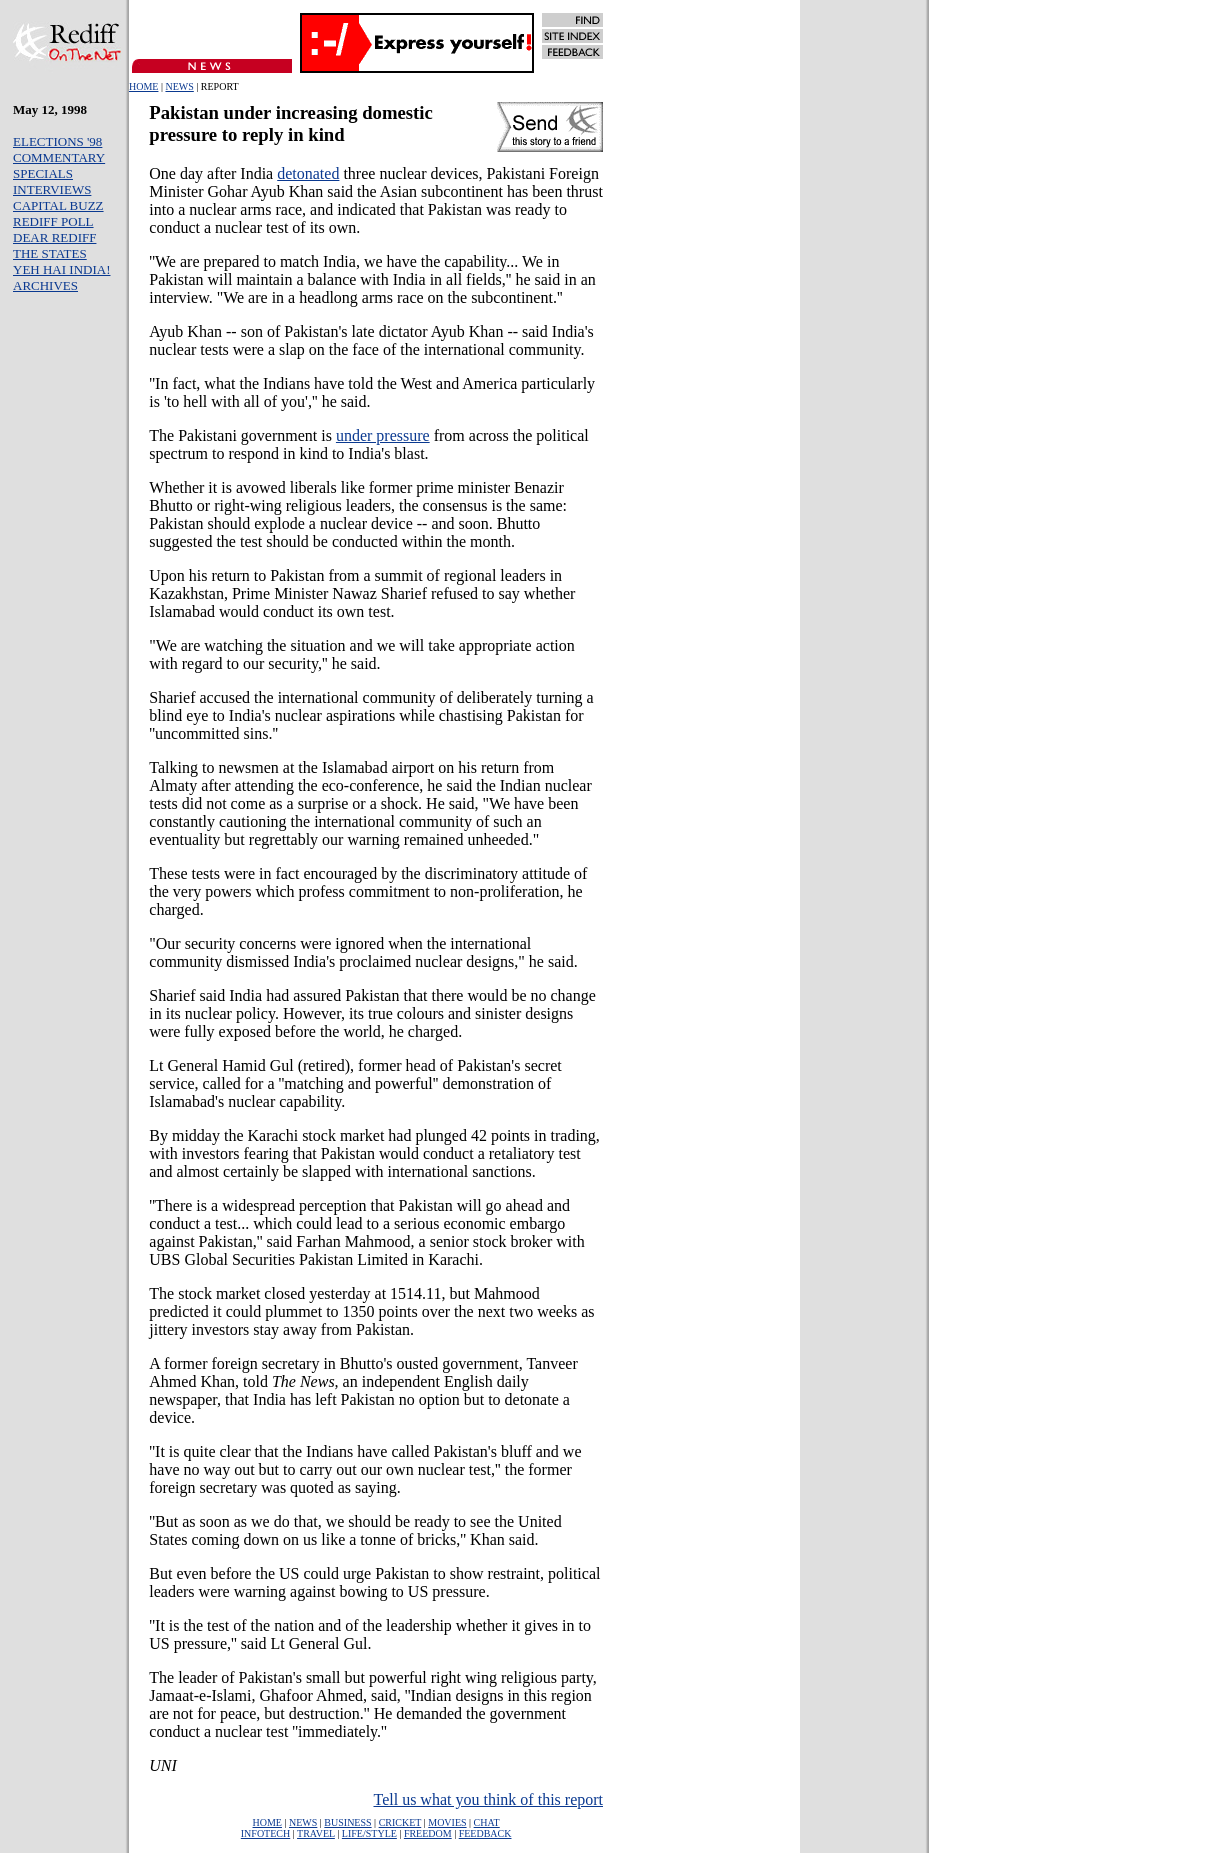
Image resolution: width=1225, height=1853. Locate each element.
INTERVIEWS (52, 189)
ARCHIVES (45, 285)
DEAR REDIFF (54, 237)
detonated (308, 173)
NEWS (179, 86)
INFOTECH (265, 1833)
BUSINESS (347, 1822)
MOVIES (447, 1822)
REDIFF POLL (53, 221)
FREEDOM (428, 1833)
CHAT (487, 1822)
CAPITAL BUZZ (58, 205)
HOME (143, 86)
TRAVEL (316, 1833)
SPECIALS (43, 173)
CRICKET (400, 1822)
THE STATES (50, 253)
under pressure (383, 435)
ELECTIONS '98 (57, 141)
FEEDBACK (485, 1833)
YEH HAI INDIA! (61, 269)
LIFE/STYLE (369, 1833)
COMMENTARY (59, 157)
